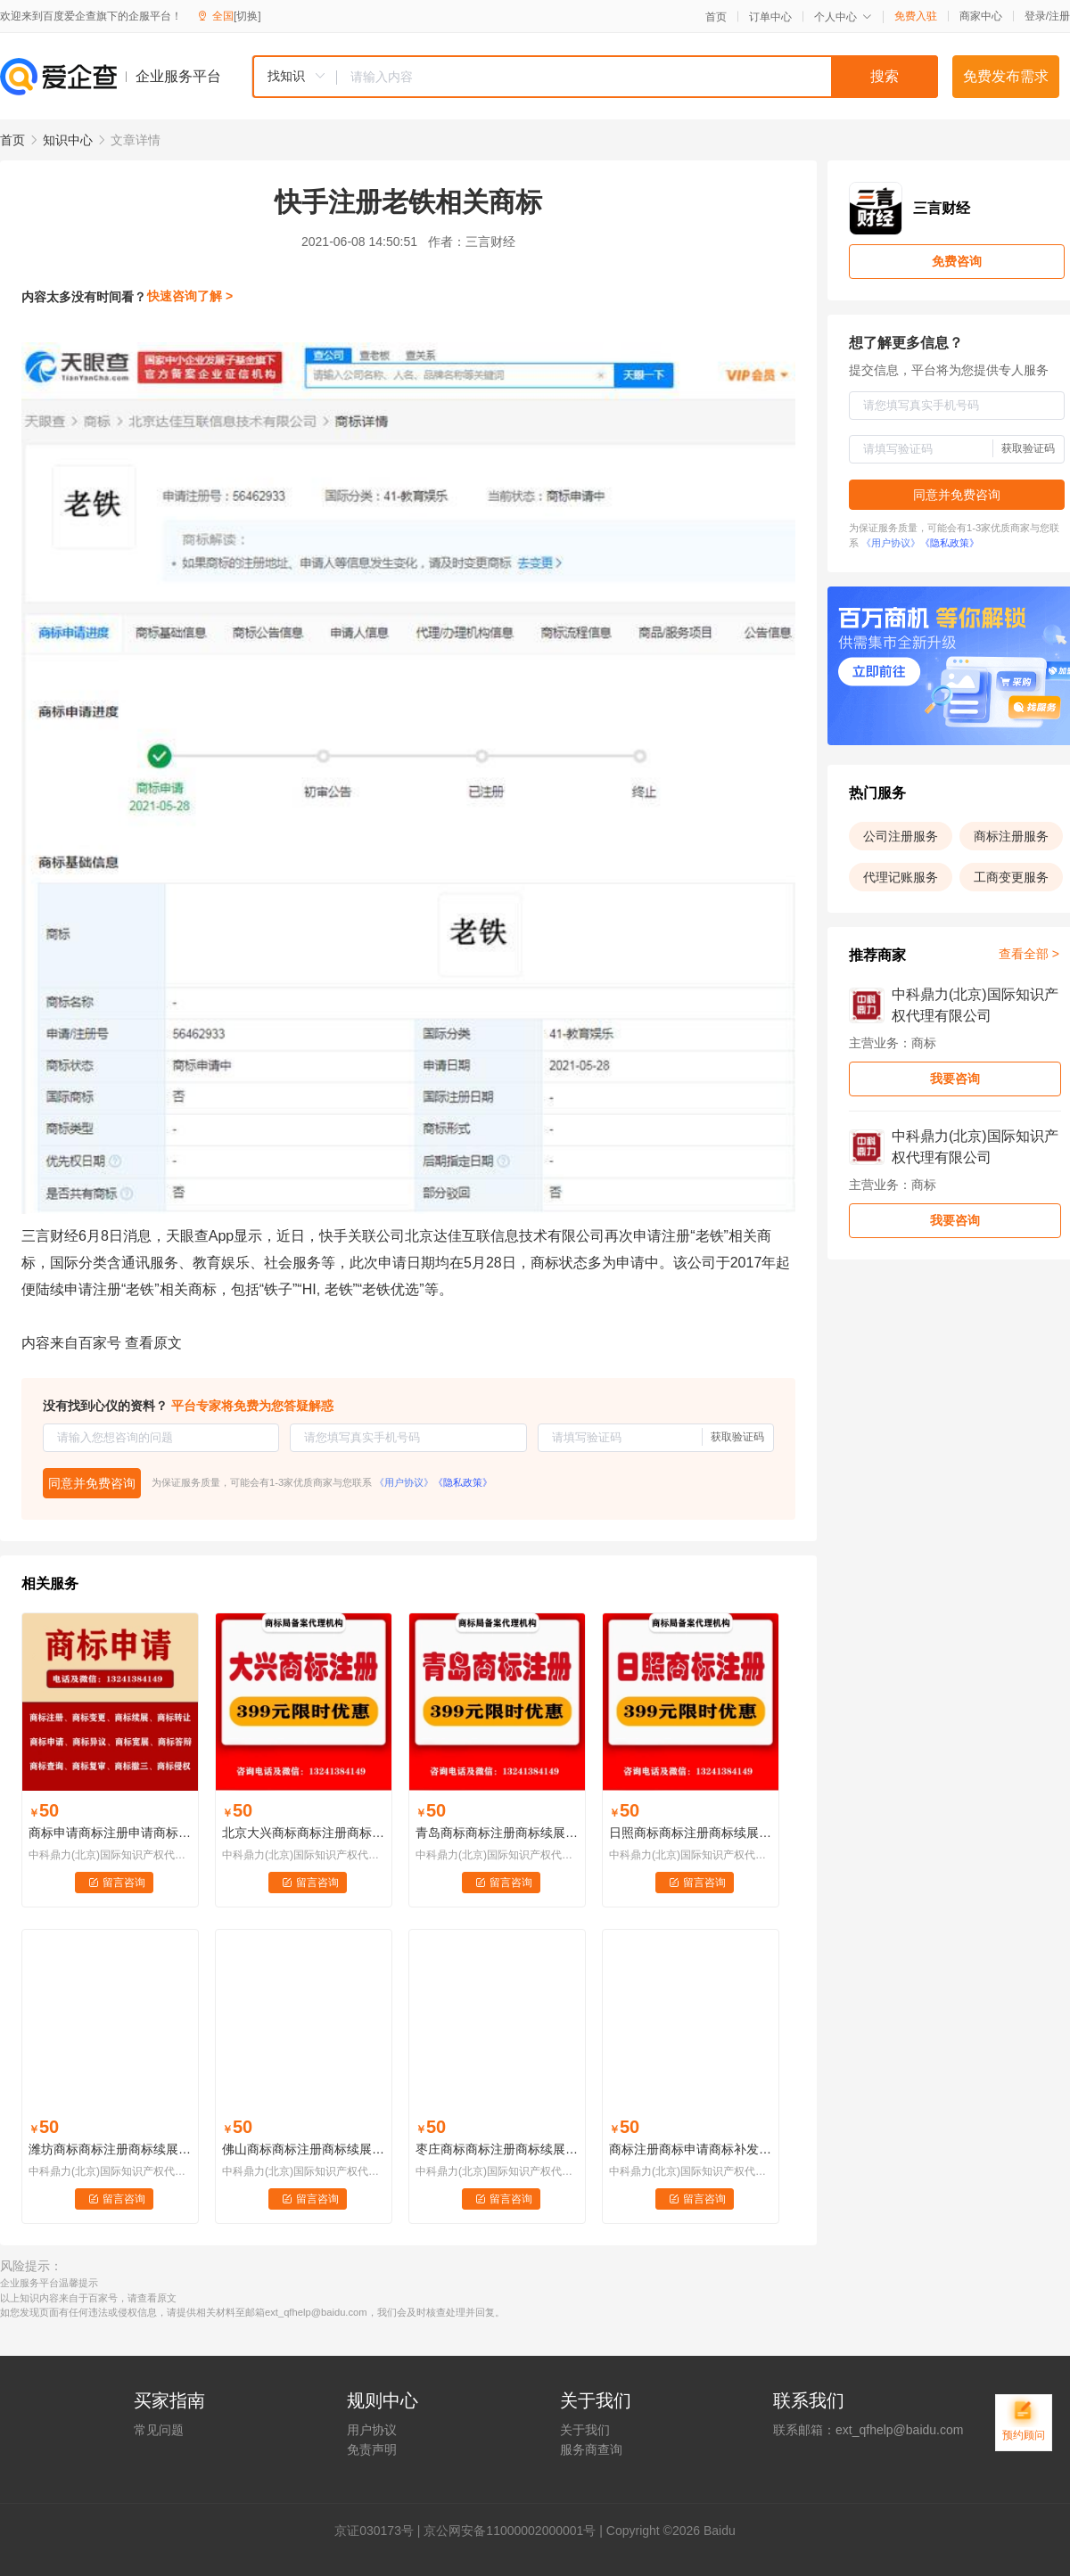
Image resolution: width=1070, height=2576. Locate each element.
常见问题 (159, 2430)
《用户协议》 (403, 1482)
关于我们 (585, 2430)
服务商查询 (591, 2449)
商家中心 (980, 16)
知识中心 (68, 140)
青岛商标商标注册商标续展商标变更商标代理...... (497, 1832)
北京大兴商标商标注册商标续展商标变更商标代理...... (303, 1832)
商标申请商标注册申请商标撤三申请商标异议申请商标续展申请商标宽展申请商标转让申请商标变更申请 (110, 1832)
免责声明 (372, 2449)
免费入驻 (915, 16)
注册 (1059, 16)
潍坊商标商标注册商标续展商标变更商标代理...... (110, 2149)
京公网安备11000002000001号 (510, 2530)
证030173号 (380, 2530)
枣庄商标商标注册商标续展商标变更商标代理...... (497, 2149)
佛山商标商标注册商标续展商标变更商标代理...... (303, 2149)
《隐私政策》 (462, 1482)
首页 (716, 17)
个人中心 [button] (843, 17)
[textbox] (637, 76)
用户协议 (372, 2430)
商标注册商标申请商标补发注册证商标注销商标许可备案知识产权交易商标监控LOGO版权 (690, 2149)
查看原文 (153, 1342)
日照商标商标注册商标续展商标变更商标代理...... (690, 1832)
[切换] (247, 16)
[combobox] (594, 76)
